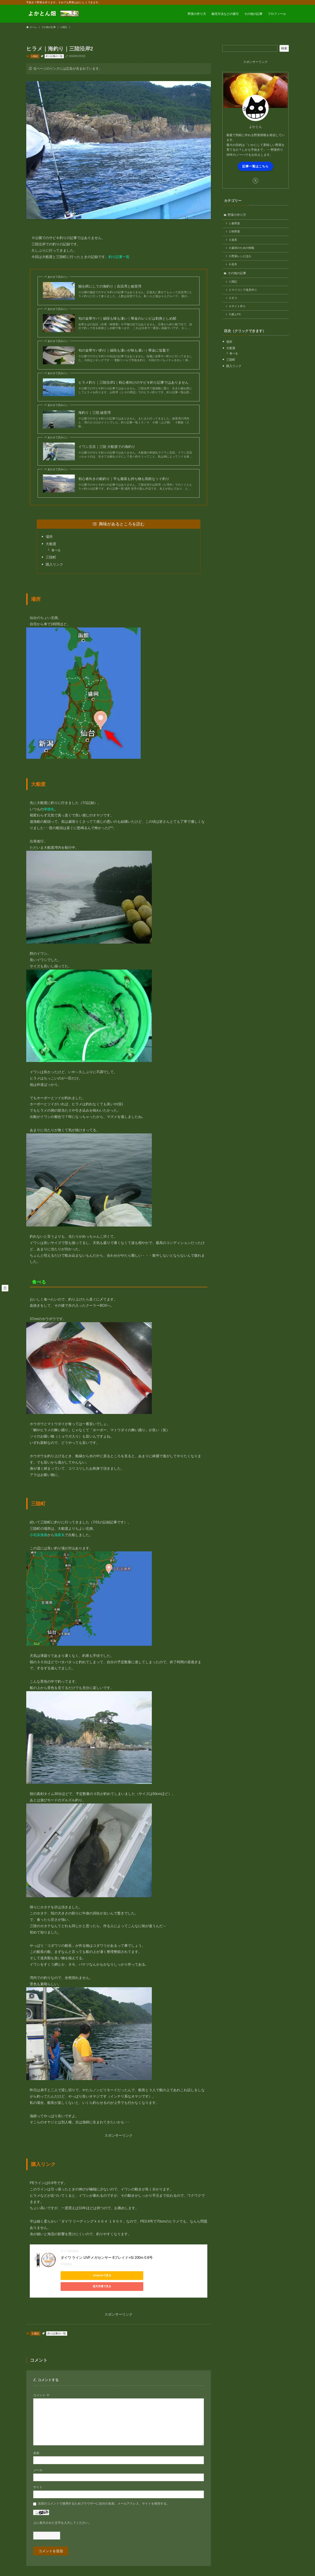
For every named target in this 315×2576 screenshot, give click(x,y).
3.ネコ (233, 298)
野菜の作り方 (237, 215)
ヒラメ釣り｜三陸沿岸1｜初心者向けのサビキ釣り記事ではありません (133, 382)
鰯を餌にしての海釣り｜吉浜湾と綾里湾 (109, 286)
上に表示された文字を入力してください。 (62, 2512)
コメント (41, 2384)
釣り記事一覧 (119, 257)
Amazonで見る (80, 2275)
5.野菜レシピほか (240, 256)
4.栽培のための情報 (241, 247)
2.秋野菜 (234, 231)
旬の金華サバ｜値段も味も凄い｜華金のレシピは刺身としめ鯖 (127, 318)
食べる (56, 550)
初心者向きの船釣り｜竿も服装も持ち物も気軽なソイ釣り (123, 479)
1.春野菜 (234, 223)
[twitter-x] (255, 181)
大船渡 (51, 544)
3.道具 (233, 239)
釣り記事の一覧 (54, 56)
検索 (284, 48)
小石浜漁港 (38, 1535)
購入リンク (54, 564)
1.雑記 (34, 56)
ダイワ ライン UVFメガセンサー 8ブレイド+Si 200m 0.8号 (107, 2257)
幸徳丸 (49, 809)
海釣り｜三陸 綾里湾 (94, 412)
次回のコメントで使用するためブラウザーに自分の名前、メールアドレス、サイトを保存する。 (104, 2492)
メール (37, 2459)
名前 (36, 2442)
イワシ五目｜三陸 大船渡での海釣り (106, 447)
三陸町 (51, 557)
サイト (37, 2476)
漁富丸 (59, 1535)
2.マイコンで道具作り (243, 289)
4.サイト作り (237, 306)
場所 (49, 537)
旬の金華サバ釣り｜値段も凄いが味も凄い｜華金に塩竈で (123, 350)
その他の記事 (237, 273)
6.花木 (233, 264)
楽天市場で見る (122, 2275)
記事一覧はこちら (255, 166)
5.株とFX (235, 314)
